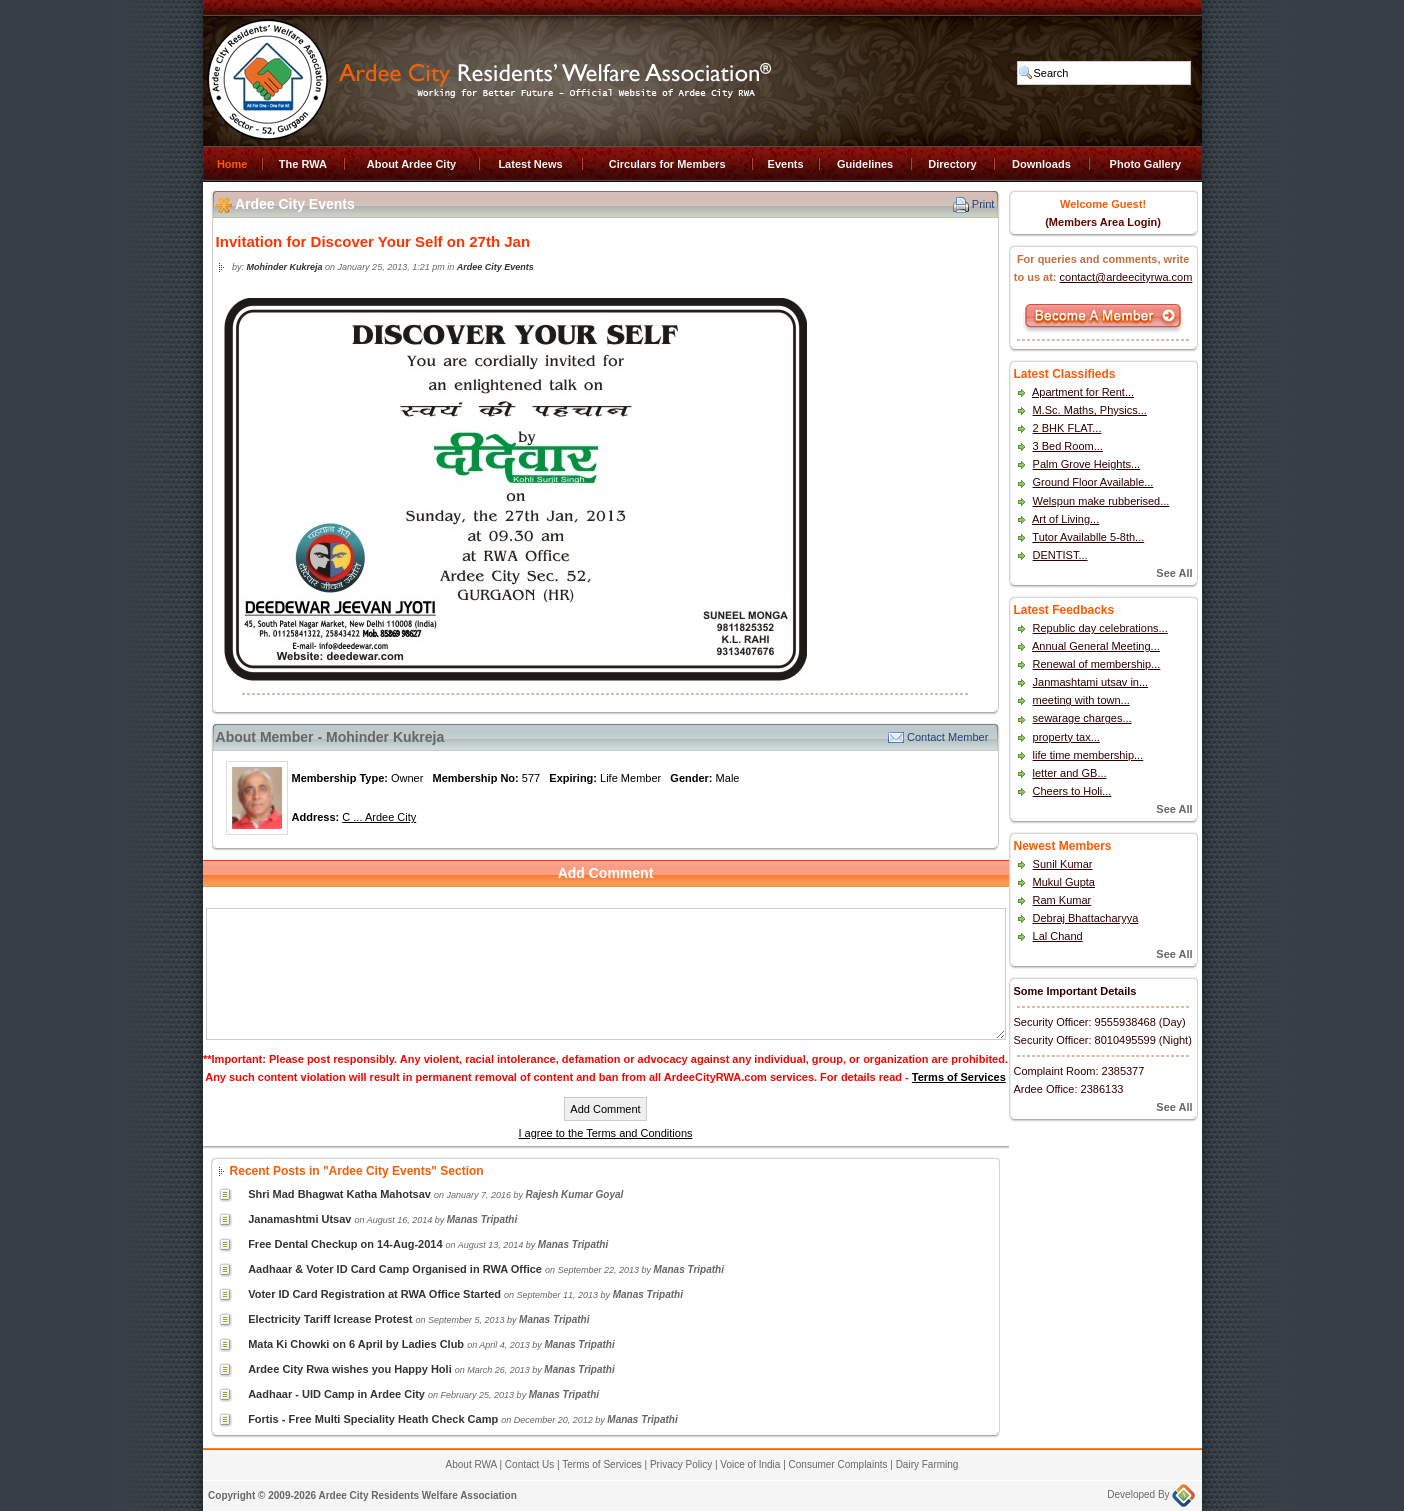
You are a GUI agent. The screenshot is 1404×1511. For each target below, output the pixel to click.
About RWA (471, 1464)
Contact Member (947, 737)
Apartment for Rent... (1083, 392)
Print (983, 204)
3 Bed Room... (1068, 446)
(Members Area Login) (1103, 222)
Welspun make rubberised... (1101, 501)
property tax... (1066, 737)
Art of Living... (1065, 519)
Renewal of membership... (1097, 664)
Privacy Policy (681, 1464)
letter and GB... (1070, 773)
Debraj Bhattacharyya (1086, 918)
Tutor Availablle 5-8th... (1088, 537)
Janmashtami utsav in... (1091, 682)
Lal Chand (1058, 936)
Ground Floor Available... (1093, 482)
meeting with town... (1081, 700)
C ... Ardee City (379, 817)
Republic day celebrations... (1100, 628)
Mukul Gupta (1064, 882)
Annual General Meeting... (1096, 646)
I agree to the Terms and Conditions (605, 1133)
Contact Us (529, 1464)
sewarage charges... (1082, 718)
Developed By (1151, 1494)
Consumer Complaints (838, 1464)
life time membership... (1088, 755)
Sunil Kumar (1063, 864)
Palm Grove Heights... (1087, 464)
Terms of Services (959, 1077)
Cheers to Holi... (1072, 791)
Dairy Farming (927, 1464)
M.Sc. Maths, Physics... (1090, 410)
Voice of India (750, 1464)
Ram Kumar (1062, 900)
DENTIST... (1060, 555)
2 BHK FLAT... (1067, 428)
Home (232, 164)
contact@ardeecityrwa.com (1126, 277)
